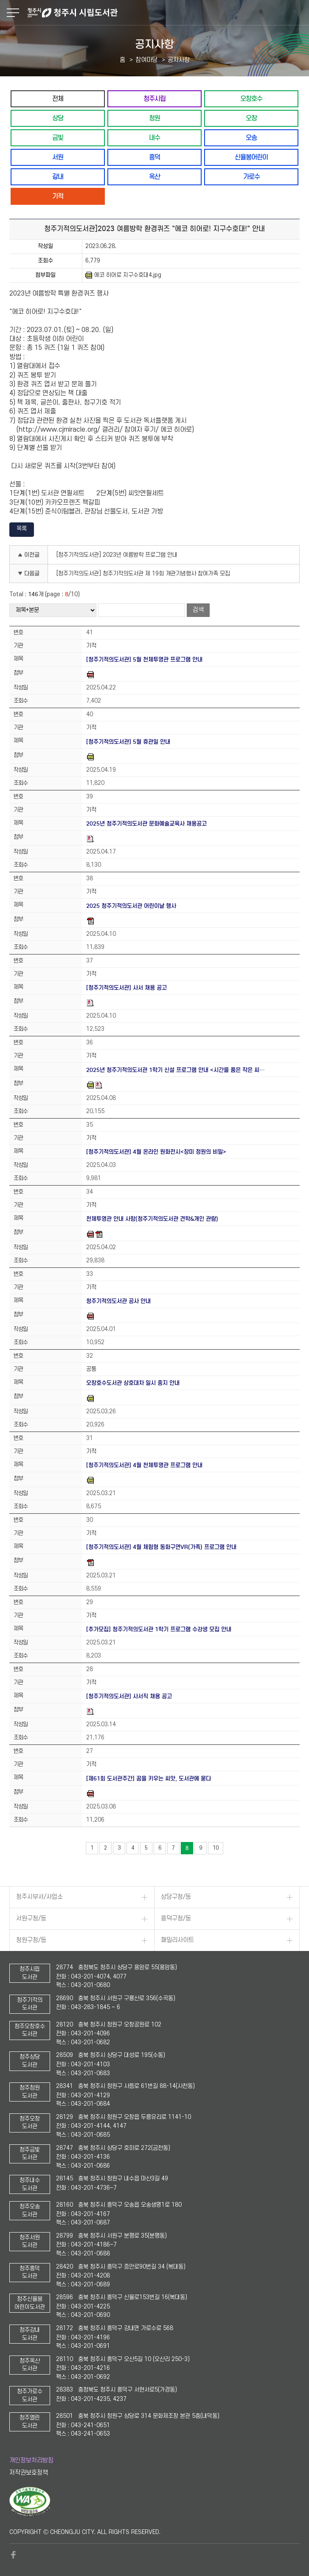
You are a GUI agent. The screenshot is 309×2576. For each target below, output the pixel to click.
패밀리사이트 (177, 1940)
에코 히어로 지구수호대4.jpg (123, 275)
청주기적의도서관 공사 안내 (118, 1301)
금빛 (57, 138)
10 (216, 1848)
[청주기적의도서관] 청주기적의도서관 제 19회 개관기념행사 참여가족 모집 (143, 573)
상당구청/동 (176, 1897)
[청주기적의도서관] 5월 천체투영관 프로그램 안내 (144, 659)
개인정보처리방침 (31, 2460)
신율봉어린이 (251, 157)
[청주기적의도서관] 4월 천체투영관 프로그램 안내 (144, 1465)
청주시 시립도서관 (167, 12)
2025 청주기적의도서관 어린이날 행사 (131, 906)
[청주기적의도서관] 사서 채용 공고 (126, 987)
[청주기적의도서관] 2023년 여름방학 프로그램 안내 (116, 555)
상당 (57, 118)
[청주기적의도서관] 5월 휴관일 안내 (128, 741)
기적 (57, 196)
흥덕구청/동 (176, 1918)
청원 (154, 118)
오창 (251, 118)
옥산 (154, 177)
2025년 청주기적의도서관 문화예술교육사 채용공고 (146, 823)
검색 (198, 610)
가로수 (251, 177)
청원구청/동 (31, 1940)
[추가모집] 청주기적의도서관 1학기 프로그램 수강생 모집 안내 (158, 1629)
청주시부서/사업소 (39, 1897)
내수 (154, 138)
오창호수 (251, 99)
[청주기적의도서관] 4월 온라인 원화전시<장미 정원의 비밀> (156, 1151)
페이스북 (13, 2555)
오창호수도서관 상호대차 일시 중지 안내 (133, 1383)
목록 (22, 528)
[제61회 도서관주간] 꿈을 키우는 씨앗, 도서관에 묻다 (148, 1778)
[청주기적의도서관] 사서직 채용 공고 (129, 1696)
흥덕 (154, 157)
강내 (57, 177)
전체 (57, 99)
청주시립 (154, 99)
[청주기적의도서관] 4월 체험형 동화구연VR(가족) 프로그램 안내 (161, 1547)
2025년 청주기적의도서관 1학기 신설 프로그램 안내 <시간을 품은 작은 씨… (175, 1070)
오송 (251, 138)
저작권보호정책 (28, 2472)
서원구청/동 (31, 1918)
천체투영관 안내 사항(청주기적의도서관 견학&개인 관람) (152, 1218)
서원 (57, 157)
